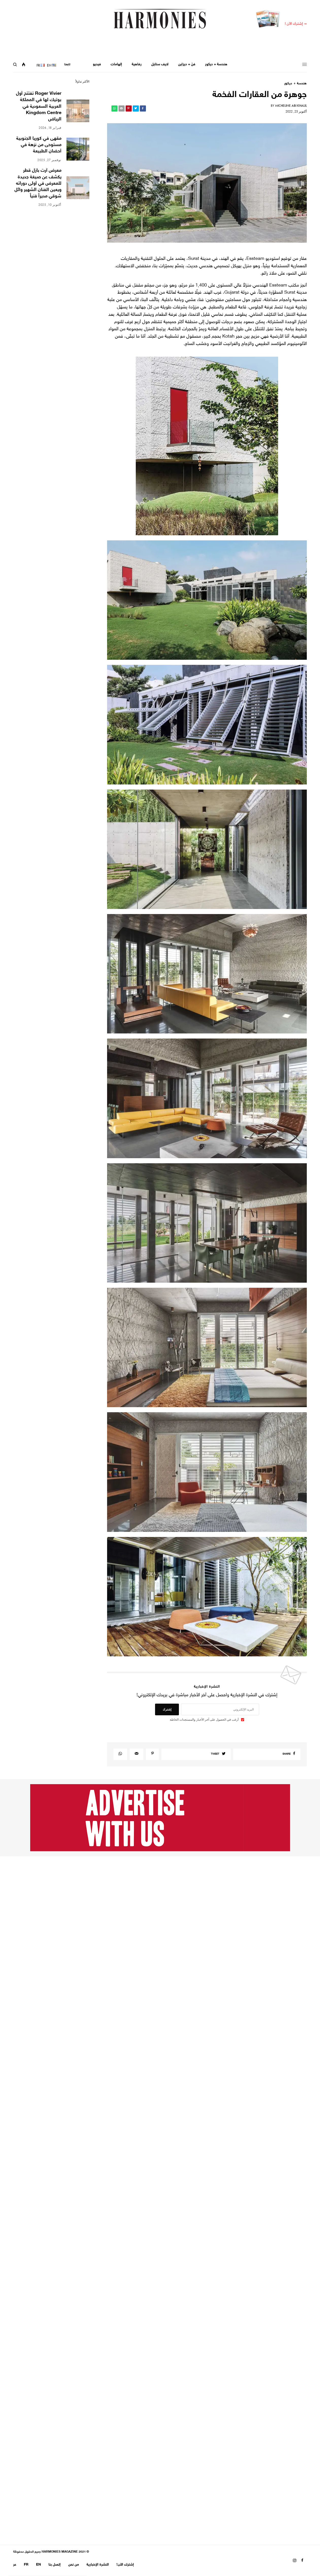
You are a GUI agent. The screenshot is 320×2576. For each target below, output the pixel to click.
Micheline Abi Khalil (291, 105)
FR (26, 2565)
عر (14, 2565)
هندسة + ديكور (295, 83)
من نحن (73, 2565)
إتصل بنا (54, 2565)
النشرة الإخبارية (98, 2565)
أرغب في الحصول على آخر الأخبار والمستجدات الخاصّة (204, 1719)
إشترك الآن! (125, 2565)
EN (38, 2565)
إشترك (167, 1709)
